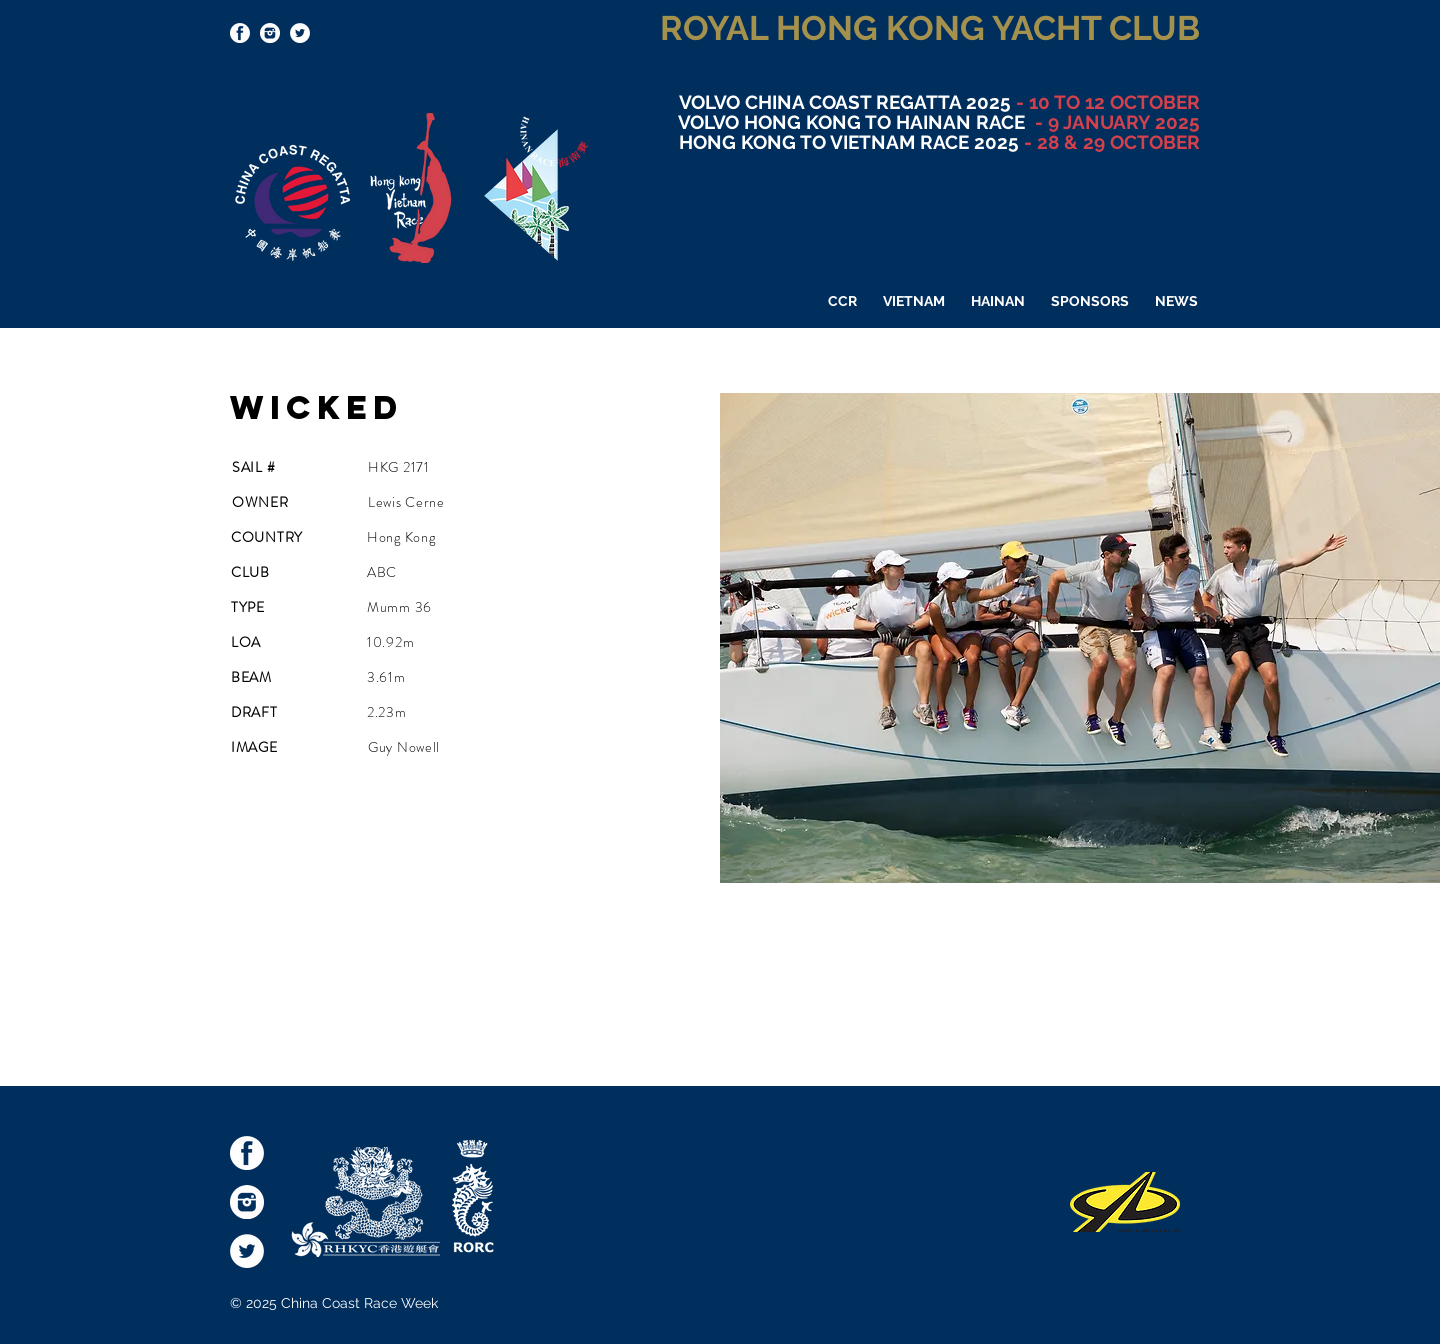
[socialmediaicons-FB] (240, 33)
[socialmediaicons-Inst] (270, 33)
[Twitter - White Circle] (300, 33)
